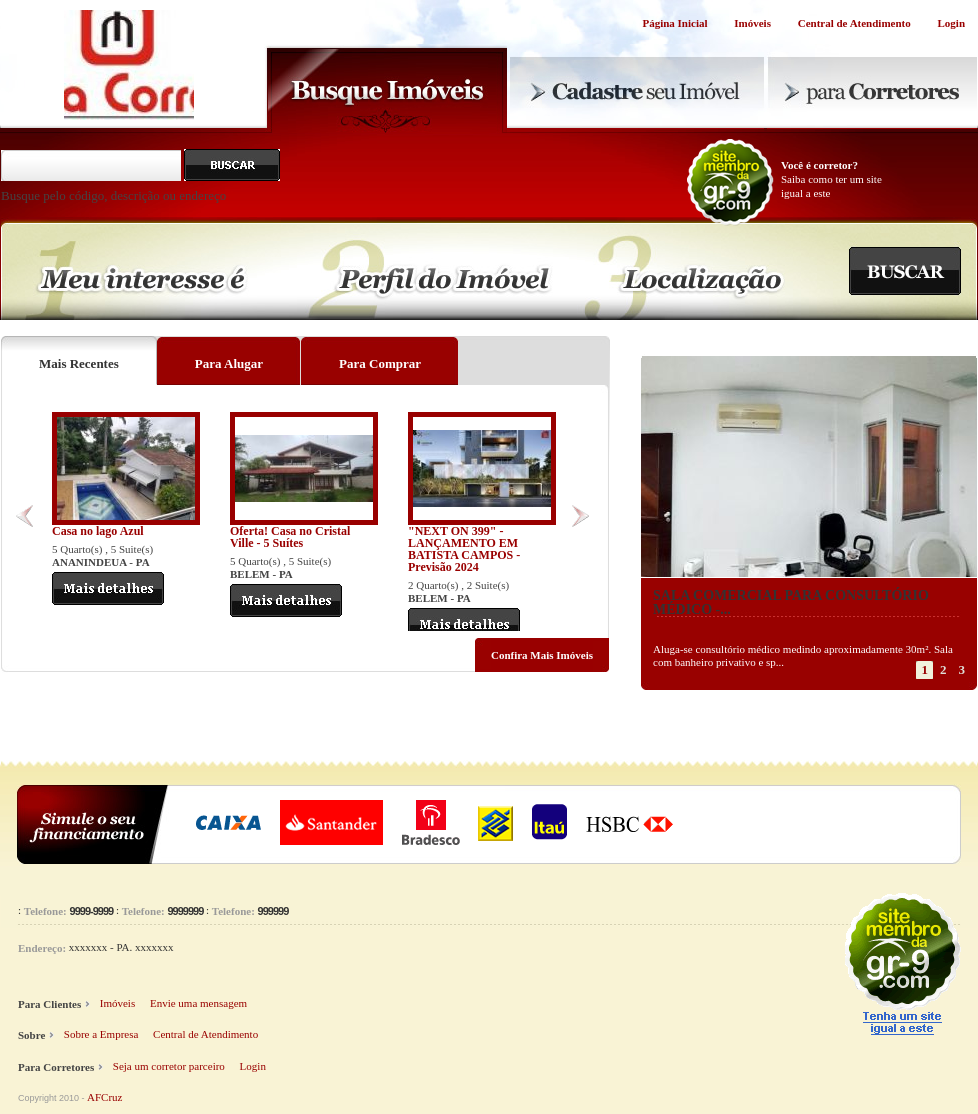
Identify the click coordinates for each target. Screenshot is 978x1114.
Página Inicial (674, 23)
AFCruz (104, 1097)
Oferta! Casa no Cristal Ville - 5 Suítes (290, 537)
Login (951, 23)
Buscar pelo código (232, 165)
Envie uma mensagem (198, 1003)
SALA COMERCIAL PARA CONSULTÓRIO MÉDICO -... (791, 602)
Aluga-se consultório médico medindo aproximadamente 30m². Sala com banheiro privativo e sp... (803, 655)
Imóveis (752, 23)
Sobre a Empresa (101, 1034)
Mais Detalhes (108, 588)
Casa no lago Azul (98, 531)
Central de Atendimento (854, 23)
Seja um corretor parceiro (169, 1066)
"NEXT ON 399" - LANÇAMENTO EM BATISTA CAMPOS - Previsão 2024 (464, 549)
